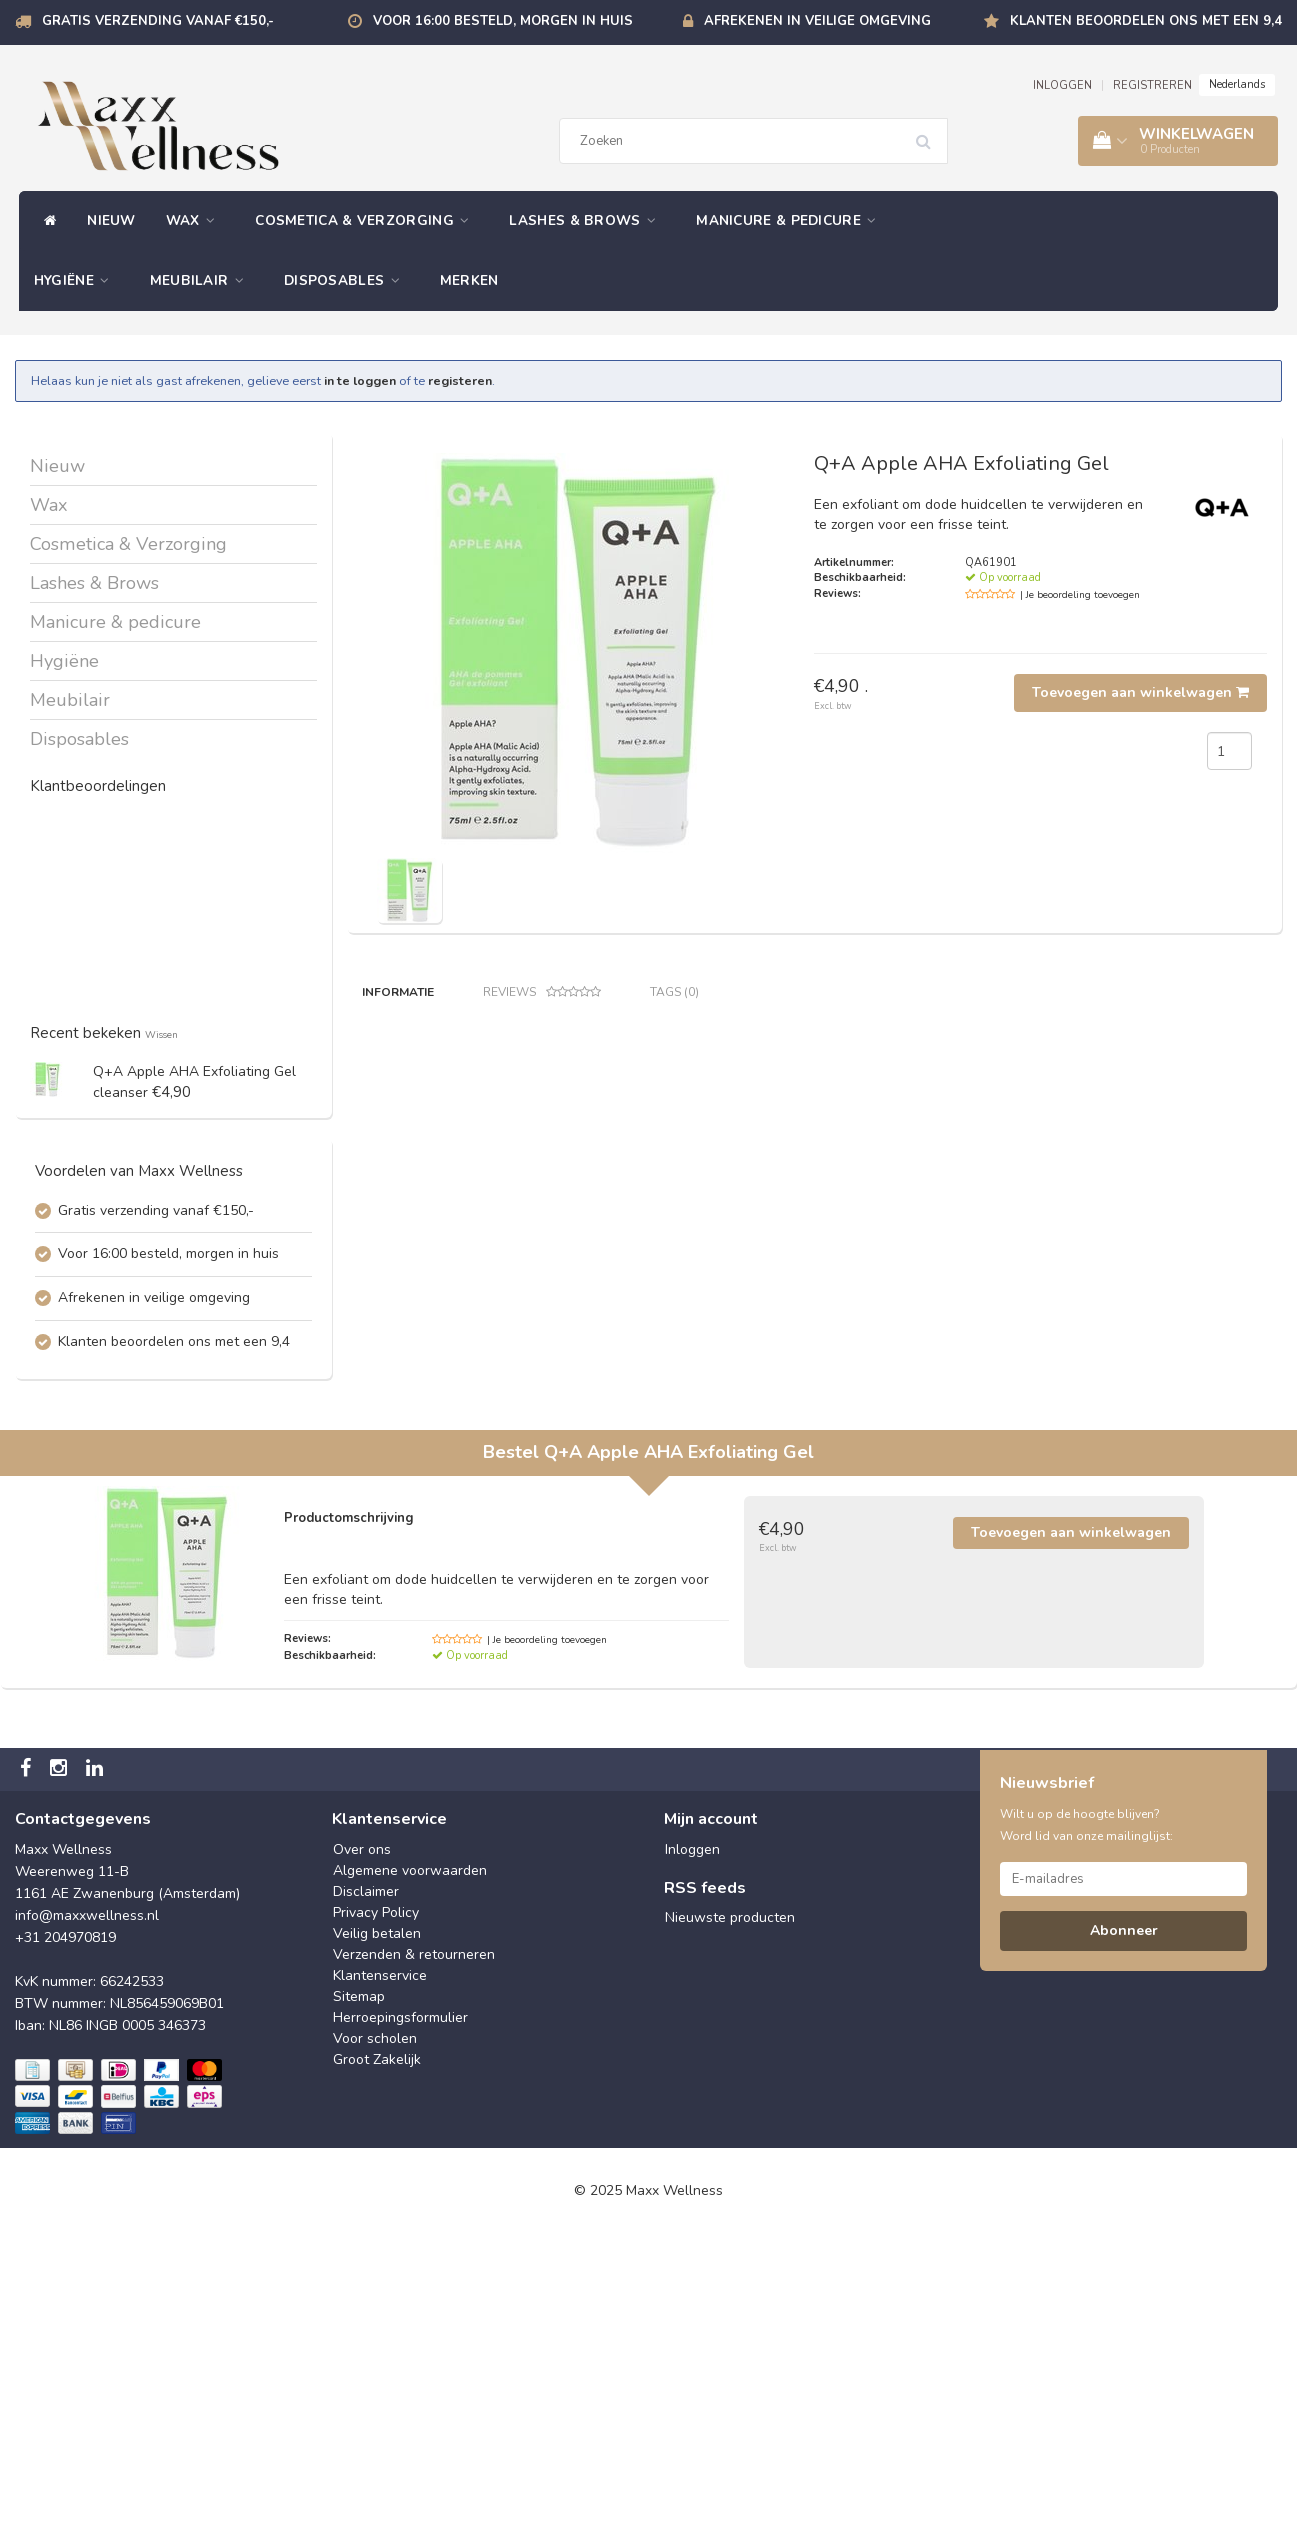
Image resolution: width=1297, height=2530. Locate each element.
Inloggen (692, 2145)
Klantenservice (380, 2271)
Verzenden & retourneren (414, 2250)
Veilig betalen (377, 2229)
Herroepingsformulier (400, 2313)
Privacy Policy (376, 2208)
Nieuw (111, 220)
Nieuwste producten (730, 2214)
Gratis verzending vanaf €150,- (158, 21)
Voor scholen (375, 2334)
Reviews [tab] (542, 992)
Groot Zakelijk (377, 2355)
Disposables (347, 280)
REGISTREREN (1152, 85)
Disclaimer (366, 2187)
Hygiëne (77, 280)
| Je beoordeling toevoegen (1080, 595)
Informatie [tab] (398, 992)
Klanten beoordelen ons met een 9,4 (1146, 21)
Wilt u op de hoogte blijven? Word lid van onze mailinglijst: (1086, 2121)
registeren (460, 380)
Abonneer (1124, 2226)
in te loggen (360, 380)
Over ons (362, 2145)
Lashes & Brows (587, 220)
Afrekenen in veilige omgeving (817, 21)
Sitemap (359, 2292)
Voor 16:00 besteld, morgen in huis (503, 21)
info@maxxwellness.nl (87, 2211)
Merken (469, 280)
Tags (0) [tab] (674, 992)
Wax (196, 220)
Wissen (161, 1034)
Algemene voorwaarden (410, 2166)
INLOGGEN (1062, 85)
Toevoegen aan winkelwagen (1140, 692)
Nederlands (1237, 84)
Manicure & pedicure (791, 220)
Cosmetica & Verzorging (367, 220)
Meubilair (202, 280)
